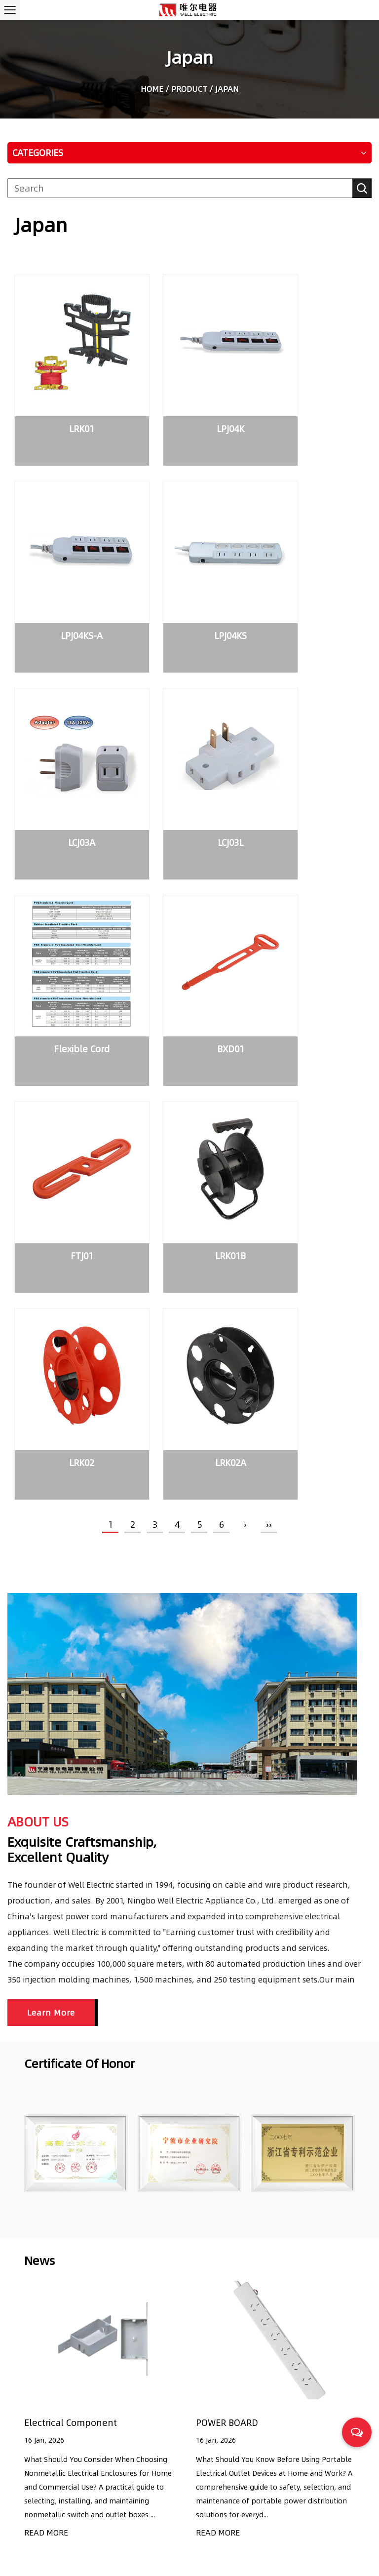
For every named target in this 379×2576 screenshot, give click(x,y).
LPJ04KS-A (311, 402)
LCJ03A (189, 580)
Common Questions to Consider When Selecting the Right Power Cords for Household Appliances (296, 2499)
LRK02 (189, 936)
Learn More (51, 1486)
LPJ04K (189, 402)
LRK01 (67, 402)
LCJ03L (311, 580)
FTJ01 (311, 758)
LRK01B (68, 936)
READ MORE (46, 2006)
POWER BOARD (227, 1896)
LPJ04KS (68, 580)
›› (269, 998)
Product (189, 90)
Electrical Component (70, 1896)
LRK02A (310, 936)
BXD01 (189, 758)
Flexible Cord (68, 758)
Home (152, 90)
